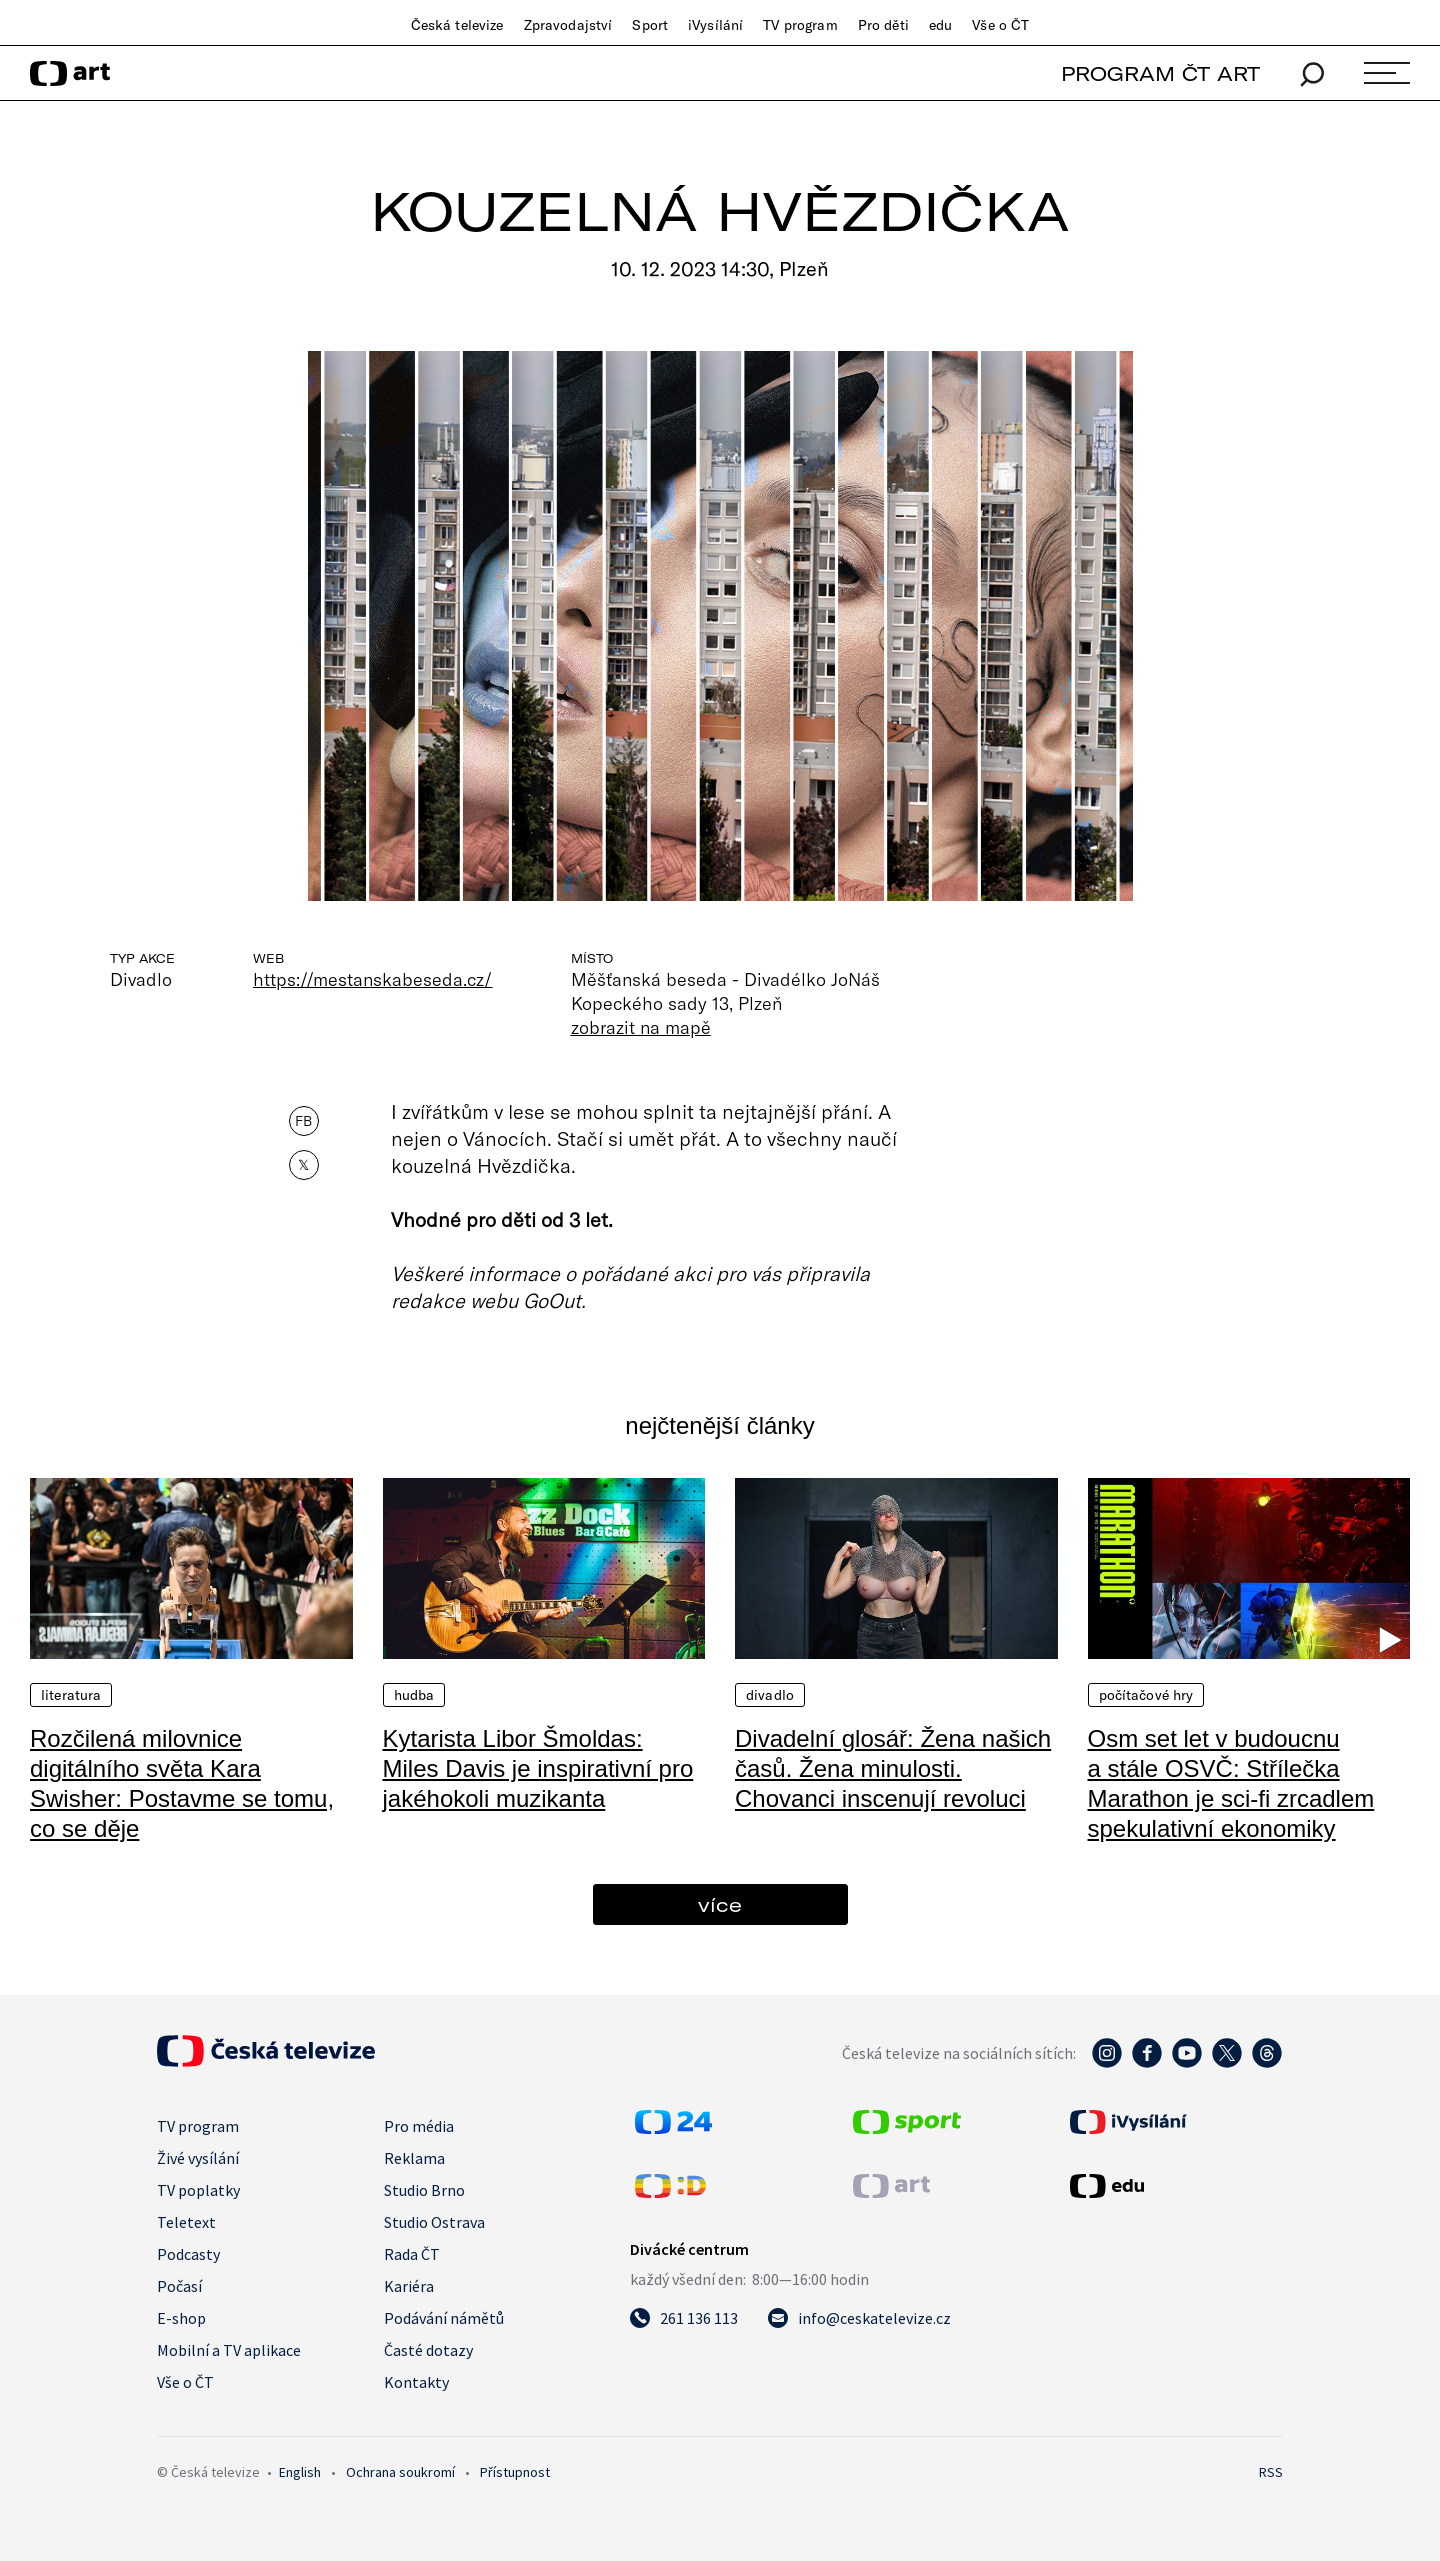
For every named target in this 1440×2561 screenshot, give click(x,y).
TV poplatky (198, 2190)
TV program (800, 25)
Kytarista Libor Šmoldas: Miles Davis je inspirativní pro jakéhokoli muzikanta (538, 1768)
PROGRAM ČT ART (1160, 73)
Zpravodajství (568, 25)
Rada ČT (412, 2254)
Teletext (186, 2222)
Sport (650, 25)
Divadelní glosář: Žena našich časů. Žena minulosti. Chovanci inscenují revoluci (893, 1768)
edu (940, 25)
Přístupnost (515, 2472)
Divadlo (770, 1695)
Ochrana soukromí (400, 2472)
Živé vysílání (198, 2158)
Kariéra (409, 2286)
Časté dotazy (428, 2350)
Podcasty (188, 2254)
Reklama (414, 2158)
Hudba (414, 1695)
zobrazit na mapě (641, 1027)
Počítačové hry (1146, 1695)
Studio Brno (424, 2190)
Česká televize (457, 25)
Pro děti (883, 25)
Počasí (179, 2286)
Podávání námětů (444, 2318)
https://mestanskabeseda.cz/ (373, 979)
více (720, 1904)
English (300, 2472)
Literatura (71, 1695)
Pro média (419, 2126)
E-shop (181, 2318)
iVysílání (715, 25)
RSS (1271, 2472)
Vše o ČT (1000, 25)
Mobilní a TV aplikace (229, 2350)
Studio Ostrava (434, 2222)
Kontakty (416, 2382)
